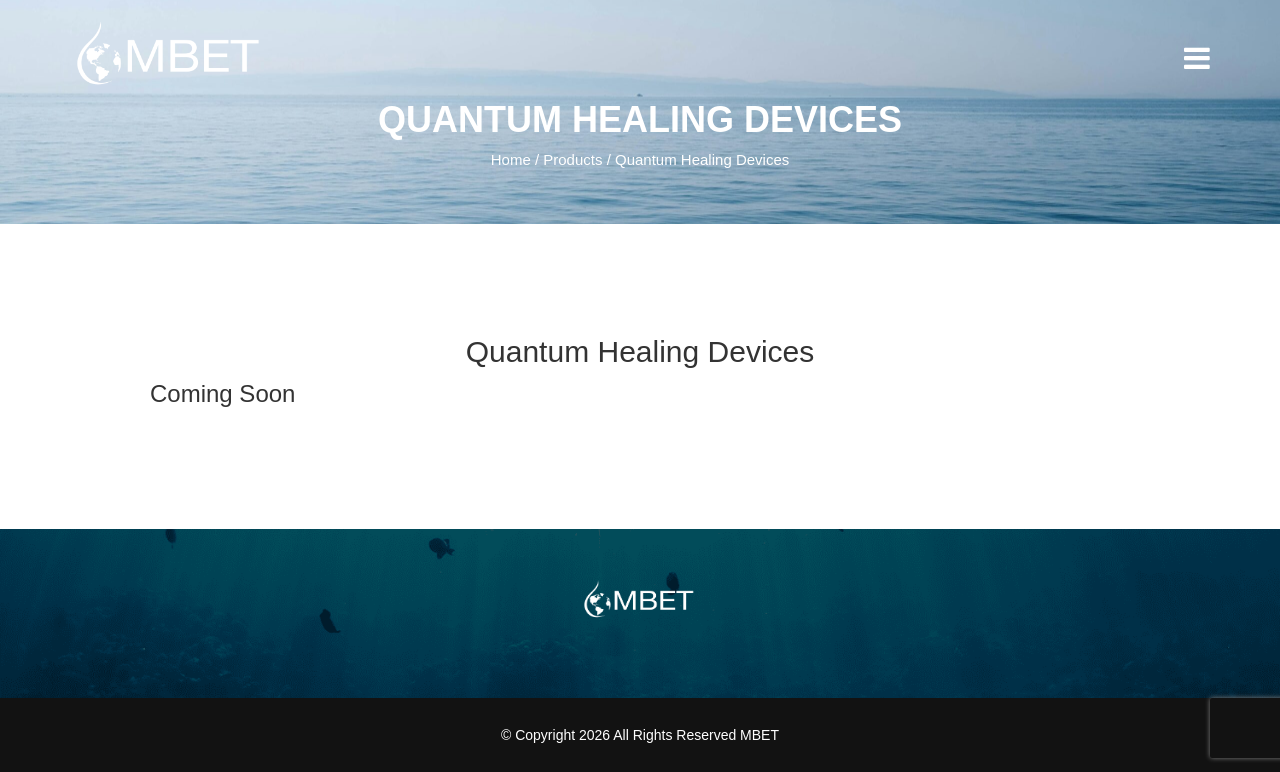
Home (511, 159)
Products (572, 159)
